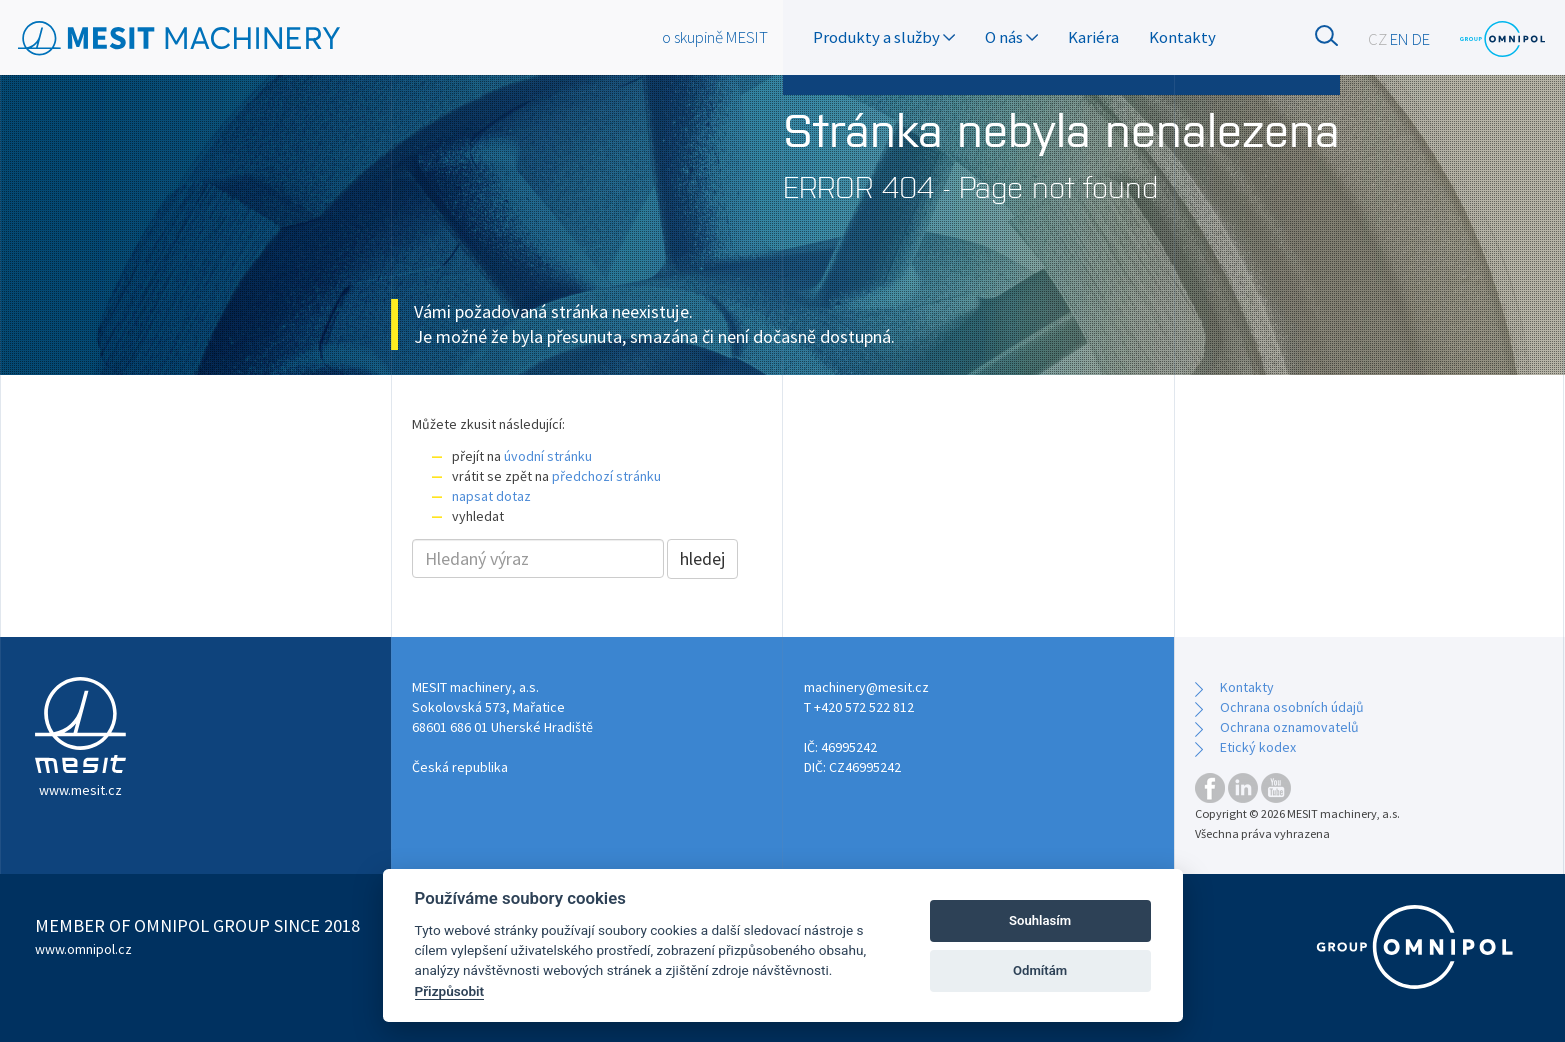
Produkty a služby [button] (884, 37)
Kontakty (1182, 37)
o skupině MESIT (715, 37)
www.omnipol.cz (83, 949)
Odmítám (1040, 970)
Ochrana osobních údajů (1292, 707)
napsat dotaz (491, 496)
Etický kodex (1258, 747)
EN (1399, 39)
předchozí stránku (606, 476)
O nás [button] (1011, 37)
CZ (1377, 39)
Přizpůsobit (450, 991)
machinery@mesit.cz (866, 687)
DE (1421, 39)
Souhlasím (1040, 920)
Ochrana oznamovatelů (1289, 727)
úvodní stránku (548, 456)
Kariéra (1093, 37)
